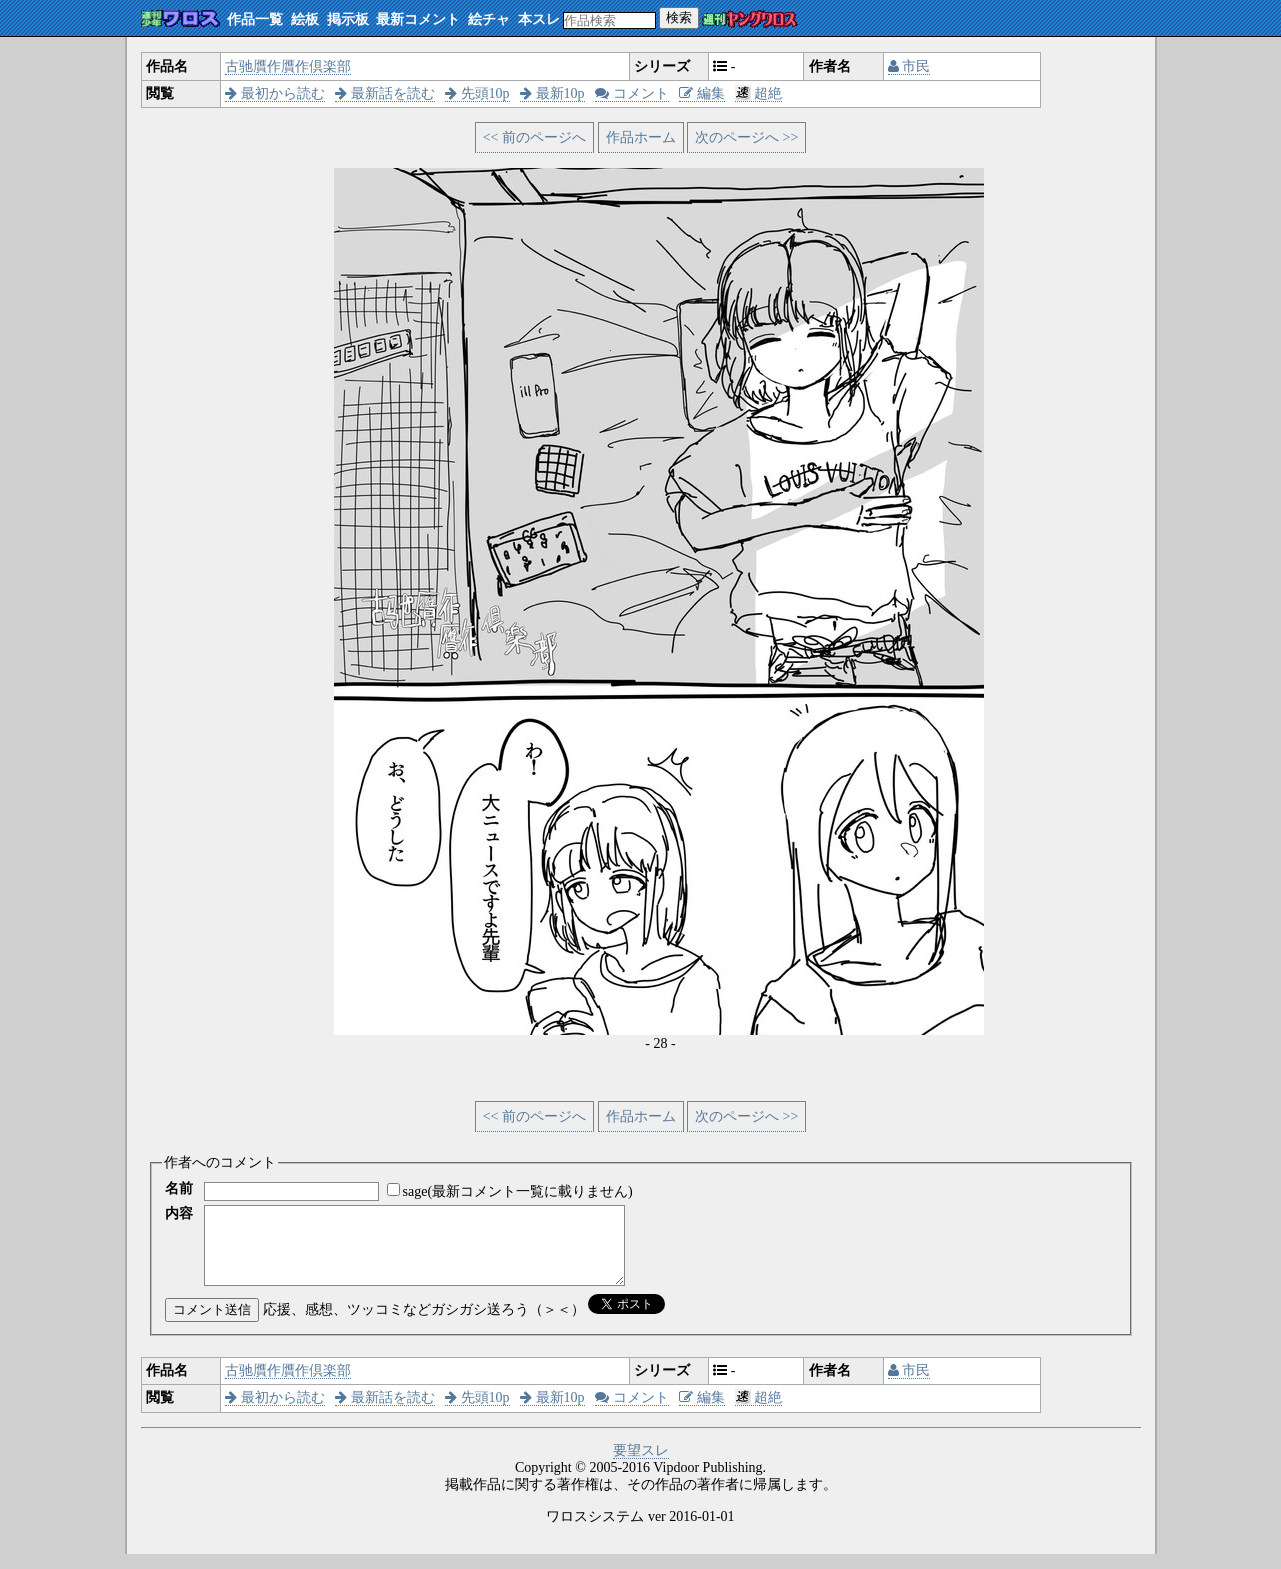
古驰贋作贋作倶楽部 (288, 66)
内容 (179, 1213)
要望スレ (641, 1465)
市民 (909, 66)
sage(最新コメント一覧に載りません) (518, 1191)
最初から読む (275, 93)
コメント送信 (212, 1324)
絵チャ (489, 19)
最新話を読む (385, 93)
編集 (702, 93)
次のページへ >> (746, 137)
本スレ (539, 19)
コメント (632, 93)
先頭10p (477, 93)
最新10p (552, 93)
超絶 (758, 93)
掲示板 (348, 19)
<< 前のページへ (534, 137)
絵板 (305, 19)
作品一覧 (255, 19)
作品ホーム (641, 137)
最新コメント (418, 19)
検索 (679, 17)
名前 (179, 1188)
